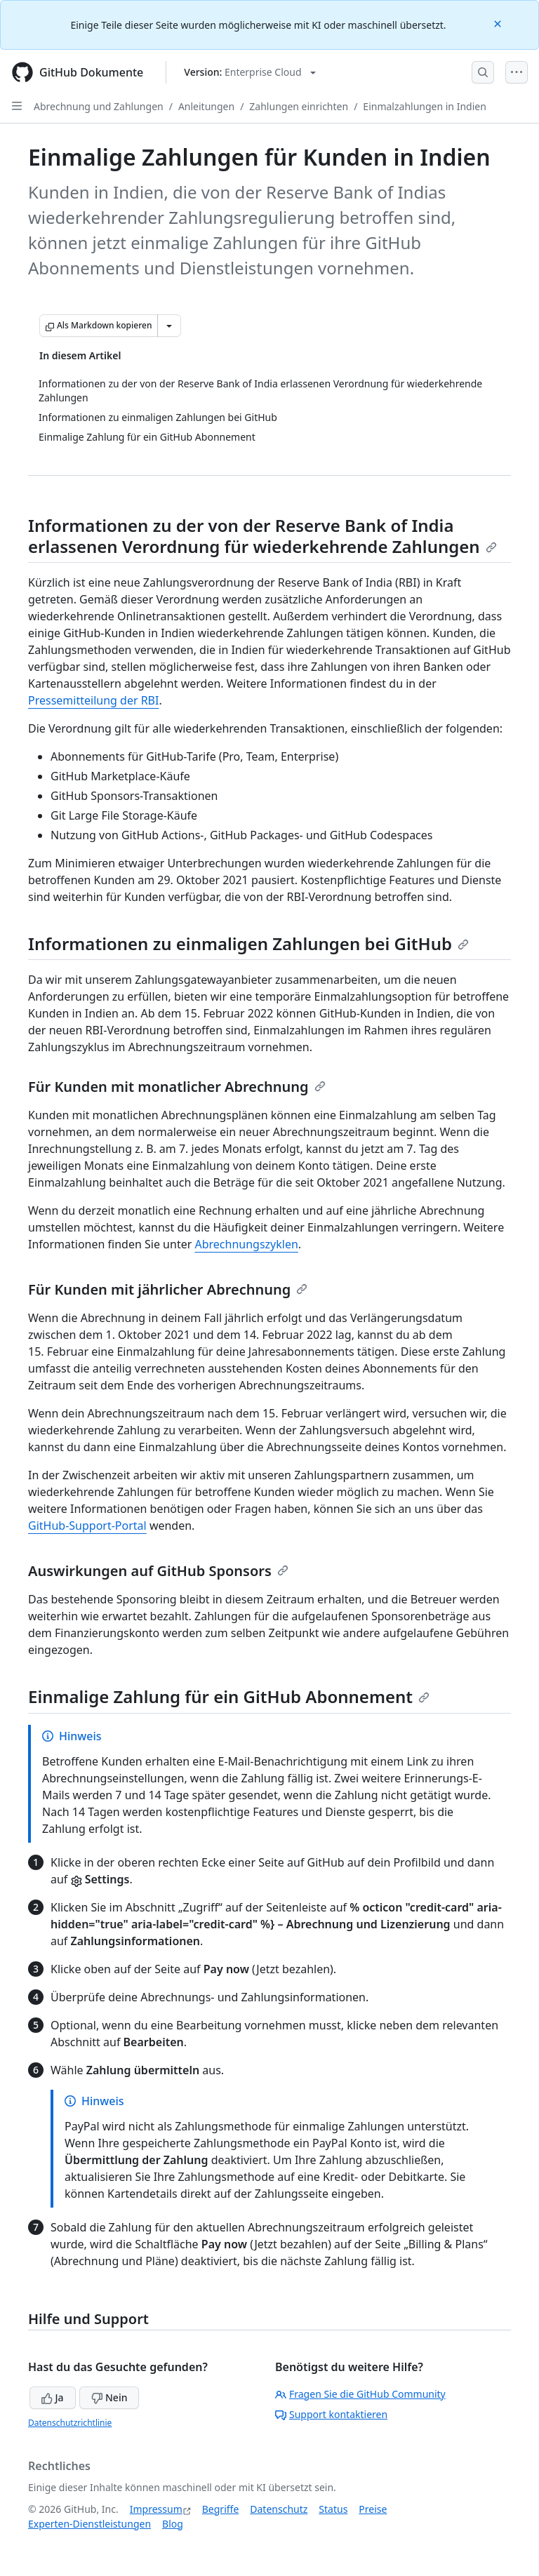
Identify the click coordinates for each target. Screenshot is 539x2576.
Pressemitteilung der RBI (93, 700)
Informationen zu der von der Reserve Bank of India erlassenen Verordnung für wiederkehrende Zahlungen (262, 536)
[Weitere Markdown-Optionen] (169, 325)
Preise (373, 2509)
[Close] (499, 23)
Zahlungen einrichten (298, 106)
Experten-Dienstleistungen (89, 2523)
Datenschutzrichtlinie (70, 2423)
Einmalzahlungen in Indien (424, 106)
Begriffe (220, 2509)
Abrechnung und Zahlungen (99, 106)
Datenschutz (278, 2509)
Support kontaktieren (331, 2414)
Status (333, 2509)
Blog (172, 2523)
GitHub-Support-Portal (87, 1525)
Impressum (156, 2509)
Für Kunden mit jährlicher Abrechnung (167, 1289)
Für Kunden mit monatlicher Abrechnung (177, 1086)
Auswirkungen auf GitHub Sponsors (158, 1570)
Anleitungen (206, 106)
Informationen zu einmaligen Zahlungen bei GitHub (248, 943)
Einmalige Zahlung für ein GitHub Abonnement (229, 1696)
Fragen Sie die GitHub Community (360, 2394)
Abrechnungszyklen (246, 1244)
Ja (52, 2397)
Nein (109, 2397)
